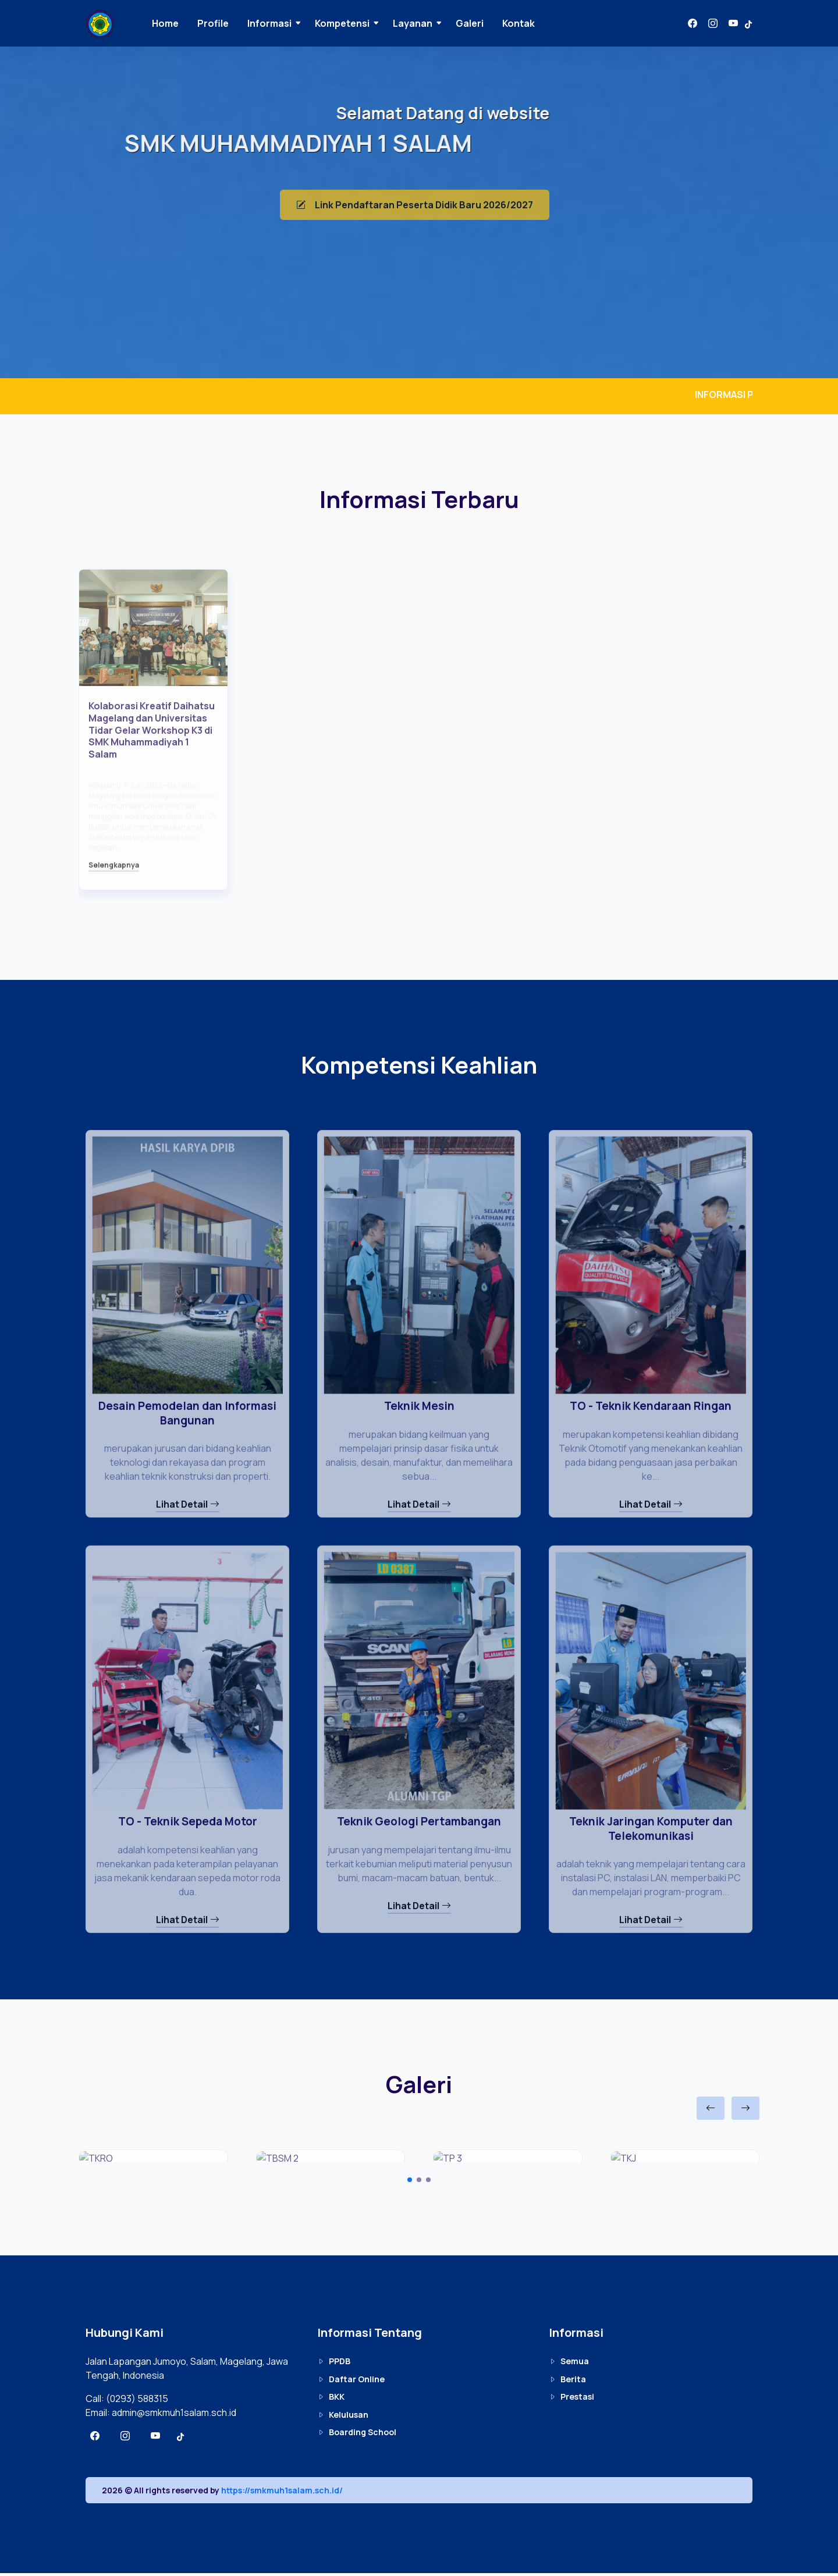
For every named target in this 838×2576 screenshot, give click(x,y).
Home (174, 23)
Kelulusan (342, 2418)
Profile (222, 23)
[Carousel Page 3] (428, 2183)
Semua (569, 2364)
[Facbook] (692, 23)
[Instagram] (713, 23)
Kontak (528, 23)
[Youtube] (733, 23)
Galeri (479, 23)
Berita (567, 2382)
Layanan (422, 23)
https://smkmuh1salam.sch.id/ (282, 2493)
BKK (331, 2400)
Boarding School (356, 2435)
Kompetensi (351, 23)
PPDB (333, 2364)
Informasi (279, 23)
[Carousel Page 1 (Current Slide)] (409, 2183)
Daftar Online (351, 2382)
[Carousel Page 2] (419, 2183)
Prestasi (571, 2400)
